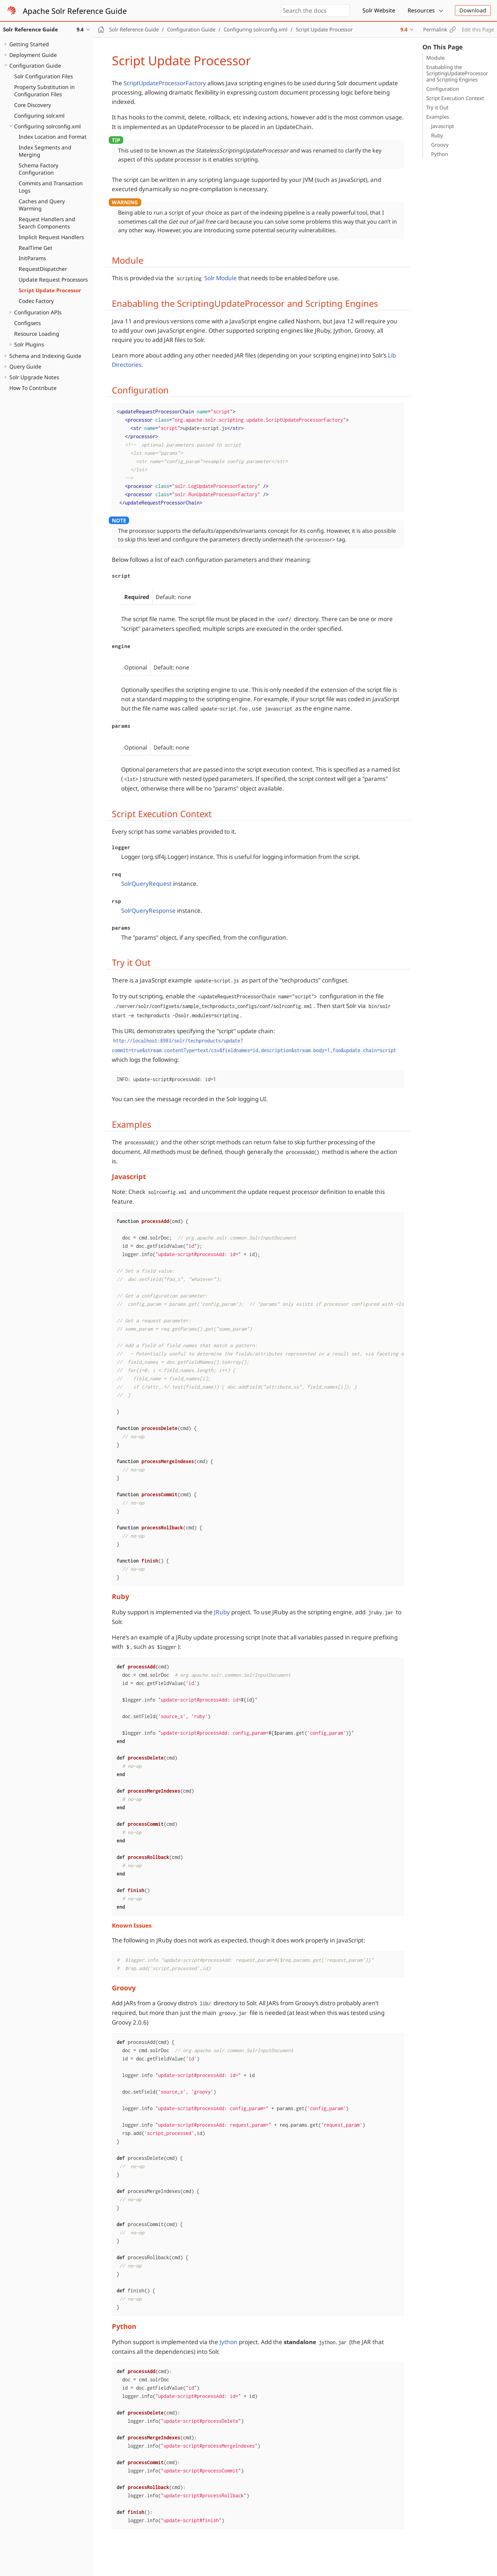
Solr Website (378, 10)
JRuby (222, 1612)
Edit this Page (478, 29)
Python (439, 153)
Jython (228, 2342)
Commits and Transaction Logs (51, 186)
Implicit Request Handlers (51, 237)
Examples (437, 116)
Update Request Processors (53, 279)
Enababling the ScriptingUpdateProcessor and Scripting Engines (457, 73)
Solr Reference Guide (134, 29)
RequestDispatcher (43, 269)
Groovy (440, 144)
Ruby (437, 135)
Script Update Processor (50, 290)
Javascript (442, 126)
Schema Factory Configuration (38, 168)
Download (472, 10)
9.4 (403, 29)
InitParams (32, 258)
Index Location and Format (53, 136)
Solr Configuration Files (43, 76)
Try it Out (437, 107)
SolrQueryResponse (148, 910)
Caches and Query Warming (42, 204)
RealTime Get (35, 248)
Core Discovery (32, 105)
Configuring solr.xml (39, 115)
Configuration (442, 88)
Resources (421, 10)
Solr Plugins (29, 344)
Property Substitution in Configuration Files (44, 90)
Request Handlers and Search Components (47, 222)
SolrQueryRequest (146, 884)
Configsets (27, 323)
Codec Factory (36, 301)
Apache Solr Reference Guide (75, 11)
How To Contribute (33, 388)
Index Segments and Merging (45, 151)
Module (435, 57)
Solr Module (220, 278)
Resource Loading (36, 333)
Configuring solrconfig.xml (47, 126)
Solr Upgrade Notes (34, 377)
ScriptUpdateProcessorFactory (165, 83)
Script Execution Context (455, 98)
